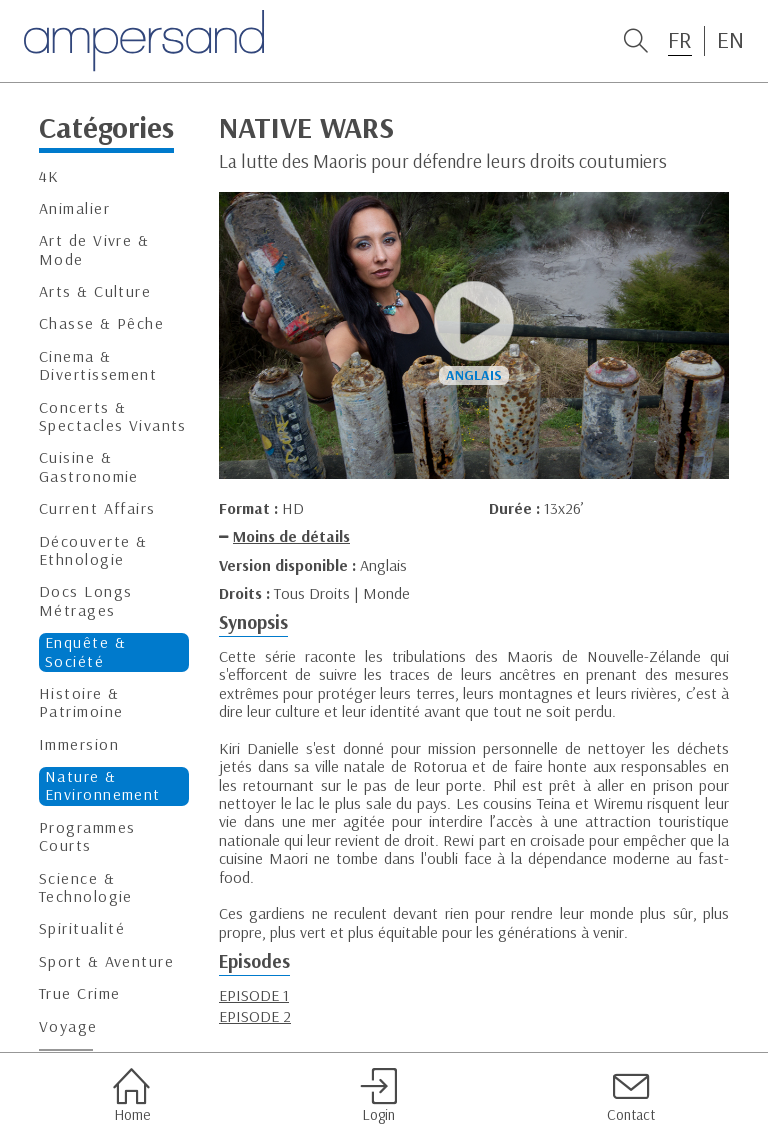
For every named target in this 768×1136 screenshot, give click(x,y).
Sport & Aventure (106, 961)
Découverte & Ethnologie (93, 550)
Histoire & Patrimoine (81, 702)
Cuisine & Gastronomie (89, 466)
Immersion (79, 744)
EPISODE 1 (254, 995)
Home (131, 1095)
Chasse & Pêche (101, 323)
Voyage (68, 1026)
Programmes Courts (87, 836)
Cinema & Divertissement (98, 365)
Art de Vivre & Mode (94, 249)
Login (378, 1095)
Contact (631, 1095)
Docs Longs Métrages (85, 600)
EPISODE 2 (255, 1016)
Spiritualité (82, 928)
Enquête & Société (85, 651)
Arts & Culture (95, 291)
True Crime (79, 993)
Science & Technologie (86, 887)
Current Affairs (97, 508)
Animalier (74, 208)
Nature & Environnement (103, 785)
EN (730, 40)
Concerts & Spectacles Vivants (113, 416)
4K (49, 176)
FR (680, 40)
